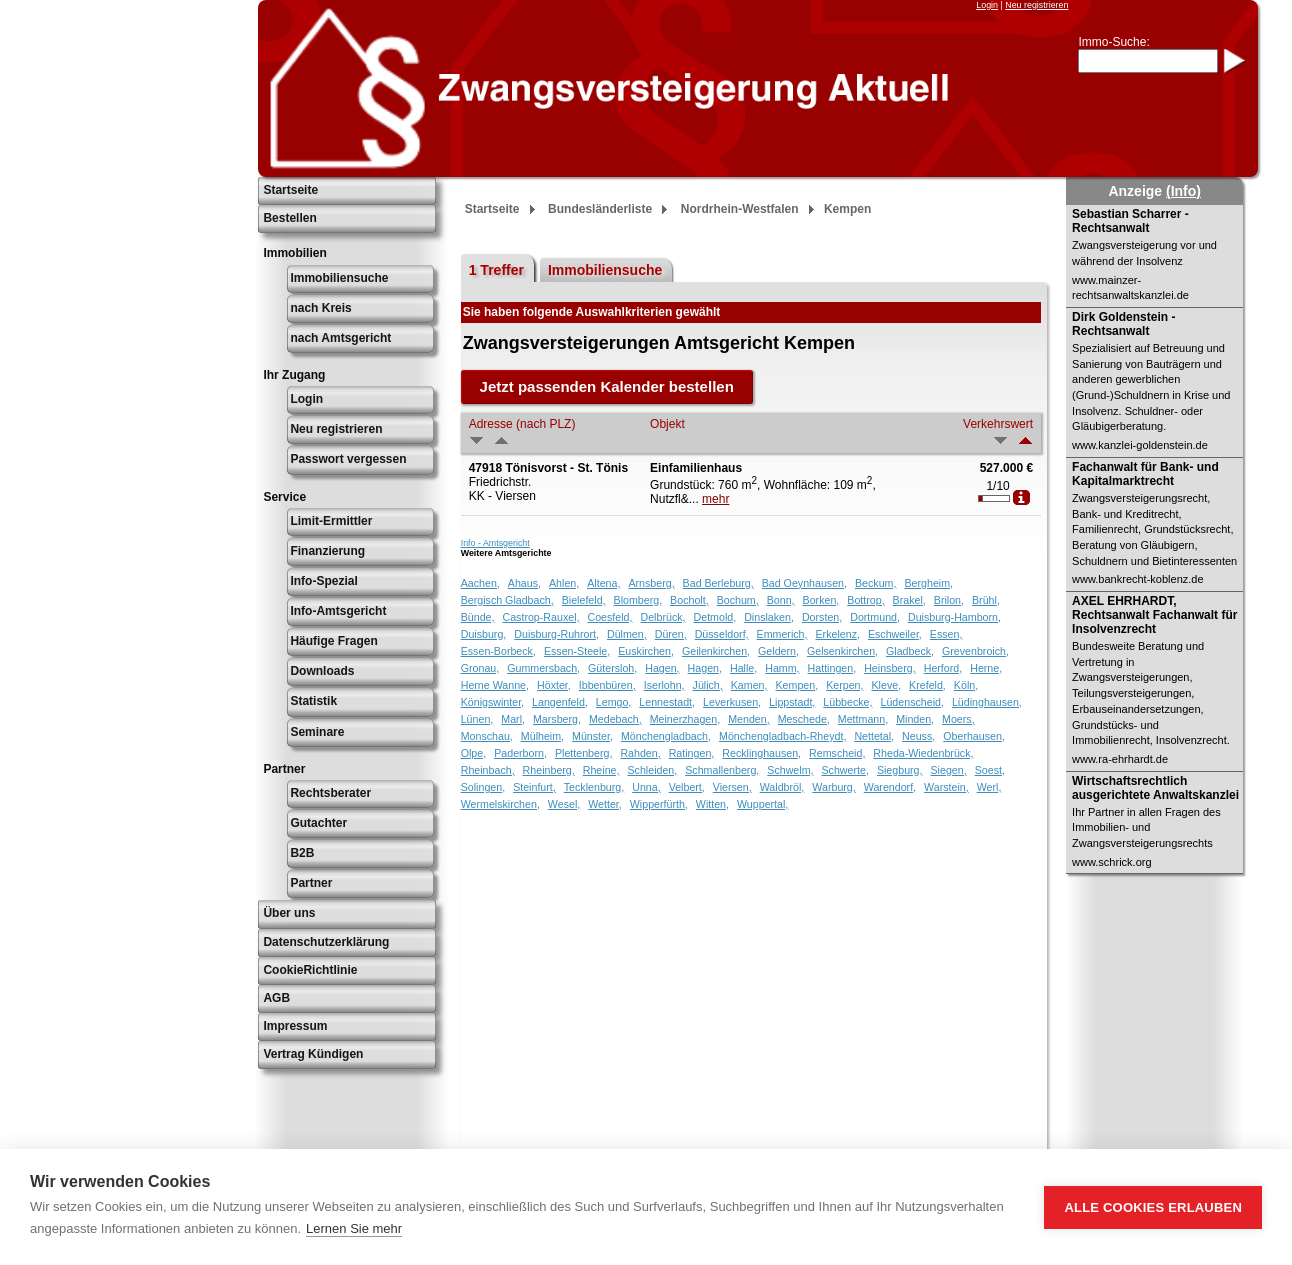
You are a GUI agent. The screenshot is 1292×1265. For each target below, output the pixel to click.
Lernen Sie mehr (354, 1228)
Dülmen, (627, 634)
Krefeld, (927, 685)
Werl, (989, 787)
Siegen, (949, 770)
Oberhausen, (974, 736)
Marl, (513, 719)
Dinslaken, (769, 617)
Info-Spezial (323, 581)
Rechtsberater (330, 793)
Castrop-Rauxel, (540, 617)
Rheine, (601, 770)
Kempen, (797, 685)
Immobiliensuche (339, 278)
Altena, (603, 583)
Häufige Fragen (333, 641)
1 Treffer (496, 270)
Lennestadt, (667, 702)
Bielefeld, (584, 600)
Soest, (990, 770)
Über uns (289, 913)
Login (987, 5)
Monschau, (487, 736)
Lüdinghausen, (987, 702)
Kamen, (749, 685)
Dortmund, (875, 617)
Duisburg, (484, 634)
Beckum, (875, 583)
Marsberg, (557, 719)
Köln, (966, 685)
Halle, (743, 668)
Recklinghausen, (761, 753)
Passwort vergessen (348, 459)
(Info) (1183, 191)
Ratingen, (692, 753)
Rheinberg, (549, 770)
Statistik (313, 701)
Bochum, (738, 600)
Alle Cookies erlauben (1153, 1207)
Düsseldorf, (722, 634)
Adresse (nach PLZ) (522, 424)
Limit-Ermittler (331, 521)
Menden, (748, 719)
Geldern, (778, 651)
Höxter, (554, 685)
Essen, (946, 634)
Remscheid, (837, 753)
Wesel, (564, 804)
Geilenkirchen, (716, 651)
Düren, (671, 634)
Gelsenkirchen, (842, 651)
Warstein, (946, 787)
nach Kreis (320, 308)
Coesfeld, (609, 617)
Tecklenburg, (594, 787)
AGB (276, 998)
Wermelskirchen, (500, 804)
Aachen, (480, 583)
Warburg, (833, 787)
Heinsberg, (890, 668)
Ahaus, (524, 583)
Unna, (646, 787)
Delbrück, (663, 617)
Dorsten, (822, 617)
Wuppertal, (762, 804)
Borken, (821, 600)
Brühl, (986, 600)
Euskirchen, (646, 651)
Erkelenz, (838, 634)
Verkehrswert (998, 424)
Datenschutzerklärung (326, 942)
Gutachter (318, 823)
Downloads (322, 671)
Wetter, (605, 804)
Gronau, (480, 668)
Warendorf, (890, 787)
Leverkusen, (732, 702)
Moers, (958, 719)
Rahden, (640, 753)
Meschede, (804, 719)
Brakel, (909, 600)
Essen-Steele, (577, 651)
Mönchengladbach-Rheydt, (782, 736)
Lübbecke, (847, 702)
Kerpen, (844, 685)
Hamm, (782, 668)
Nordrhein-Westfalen (740, 209)
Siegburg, (900, 770)
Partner (311, 883)
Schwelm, (790, 770)
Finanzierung (327, 551)
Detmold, (715, 617)
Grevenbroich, (975, 651)
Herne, (986, 668)
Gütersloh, (612, 668)
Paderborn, (520, 753)
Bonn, (781, 600)
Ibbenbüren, (607, 685)
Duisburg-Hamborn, (954, 617)
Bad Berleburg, (718, 583)
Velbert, (687, 787)
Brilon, (949, 600)
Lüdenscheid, (912, 702)
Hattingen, (832, 668)
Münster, (592, 736)
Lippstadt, (792, 702)
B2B (302, 853)
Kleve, (886, 685)
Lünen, (477, 719)
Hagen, (662, 668)
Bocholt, (689, 600)
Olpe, (473, 753)
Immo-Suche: (1113, 42)
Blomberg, (638, 600)
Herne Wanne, (495, 685)
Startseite (290, 190)
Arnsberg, (651, 583)
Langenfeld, (560, 702)
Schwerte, (845, 770)
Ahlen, (564, 583)
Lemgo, (614, 702)
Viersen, (732, 787)
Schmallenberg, (722, 770)
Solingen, (483, 787)
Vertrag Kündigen (313, 1054)
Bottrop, (865, 600)
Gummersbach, (543, 668)
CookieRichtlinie (310, 970)
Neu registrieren (1036, 5)
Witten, (712, 804)
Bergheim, (928, 583)
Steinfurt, (534, 787)
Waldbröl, (782, 787)
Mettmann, (863, 719)
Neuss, (918, 736)
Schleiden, (652, 770)
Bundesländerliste (600, 209)
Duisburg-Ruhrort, (556, 634)
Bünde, (478, 617)
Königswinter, (492, 702)
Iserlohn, (664, 685)
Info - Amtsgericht (495, 543)
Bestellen (289, 218)
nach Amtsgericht (340, 338)
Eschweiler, (895, 634)
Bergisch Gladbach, (507, 600)
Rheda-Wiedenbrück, (923, 753)
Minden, (915, 719)
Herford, (943, 668)
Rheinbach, (488, 770)
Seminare (317, 732)
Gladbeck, (910, 651)
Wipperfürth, (659, 804)
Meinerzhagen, (685, 719)
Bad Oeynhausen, (804, 583)
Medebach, (615, 719)
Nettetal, (874, 736)
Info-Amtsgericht (338, 611)
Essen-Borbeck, (498, 651)
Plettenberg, (583, 753)
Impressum (295, 1026)
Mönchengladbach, (666, 736)
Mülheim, (542, 736)
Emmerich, (782, 634)
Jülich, (708, 685)
